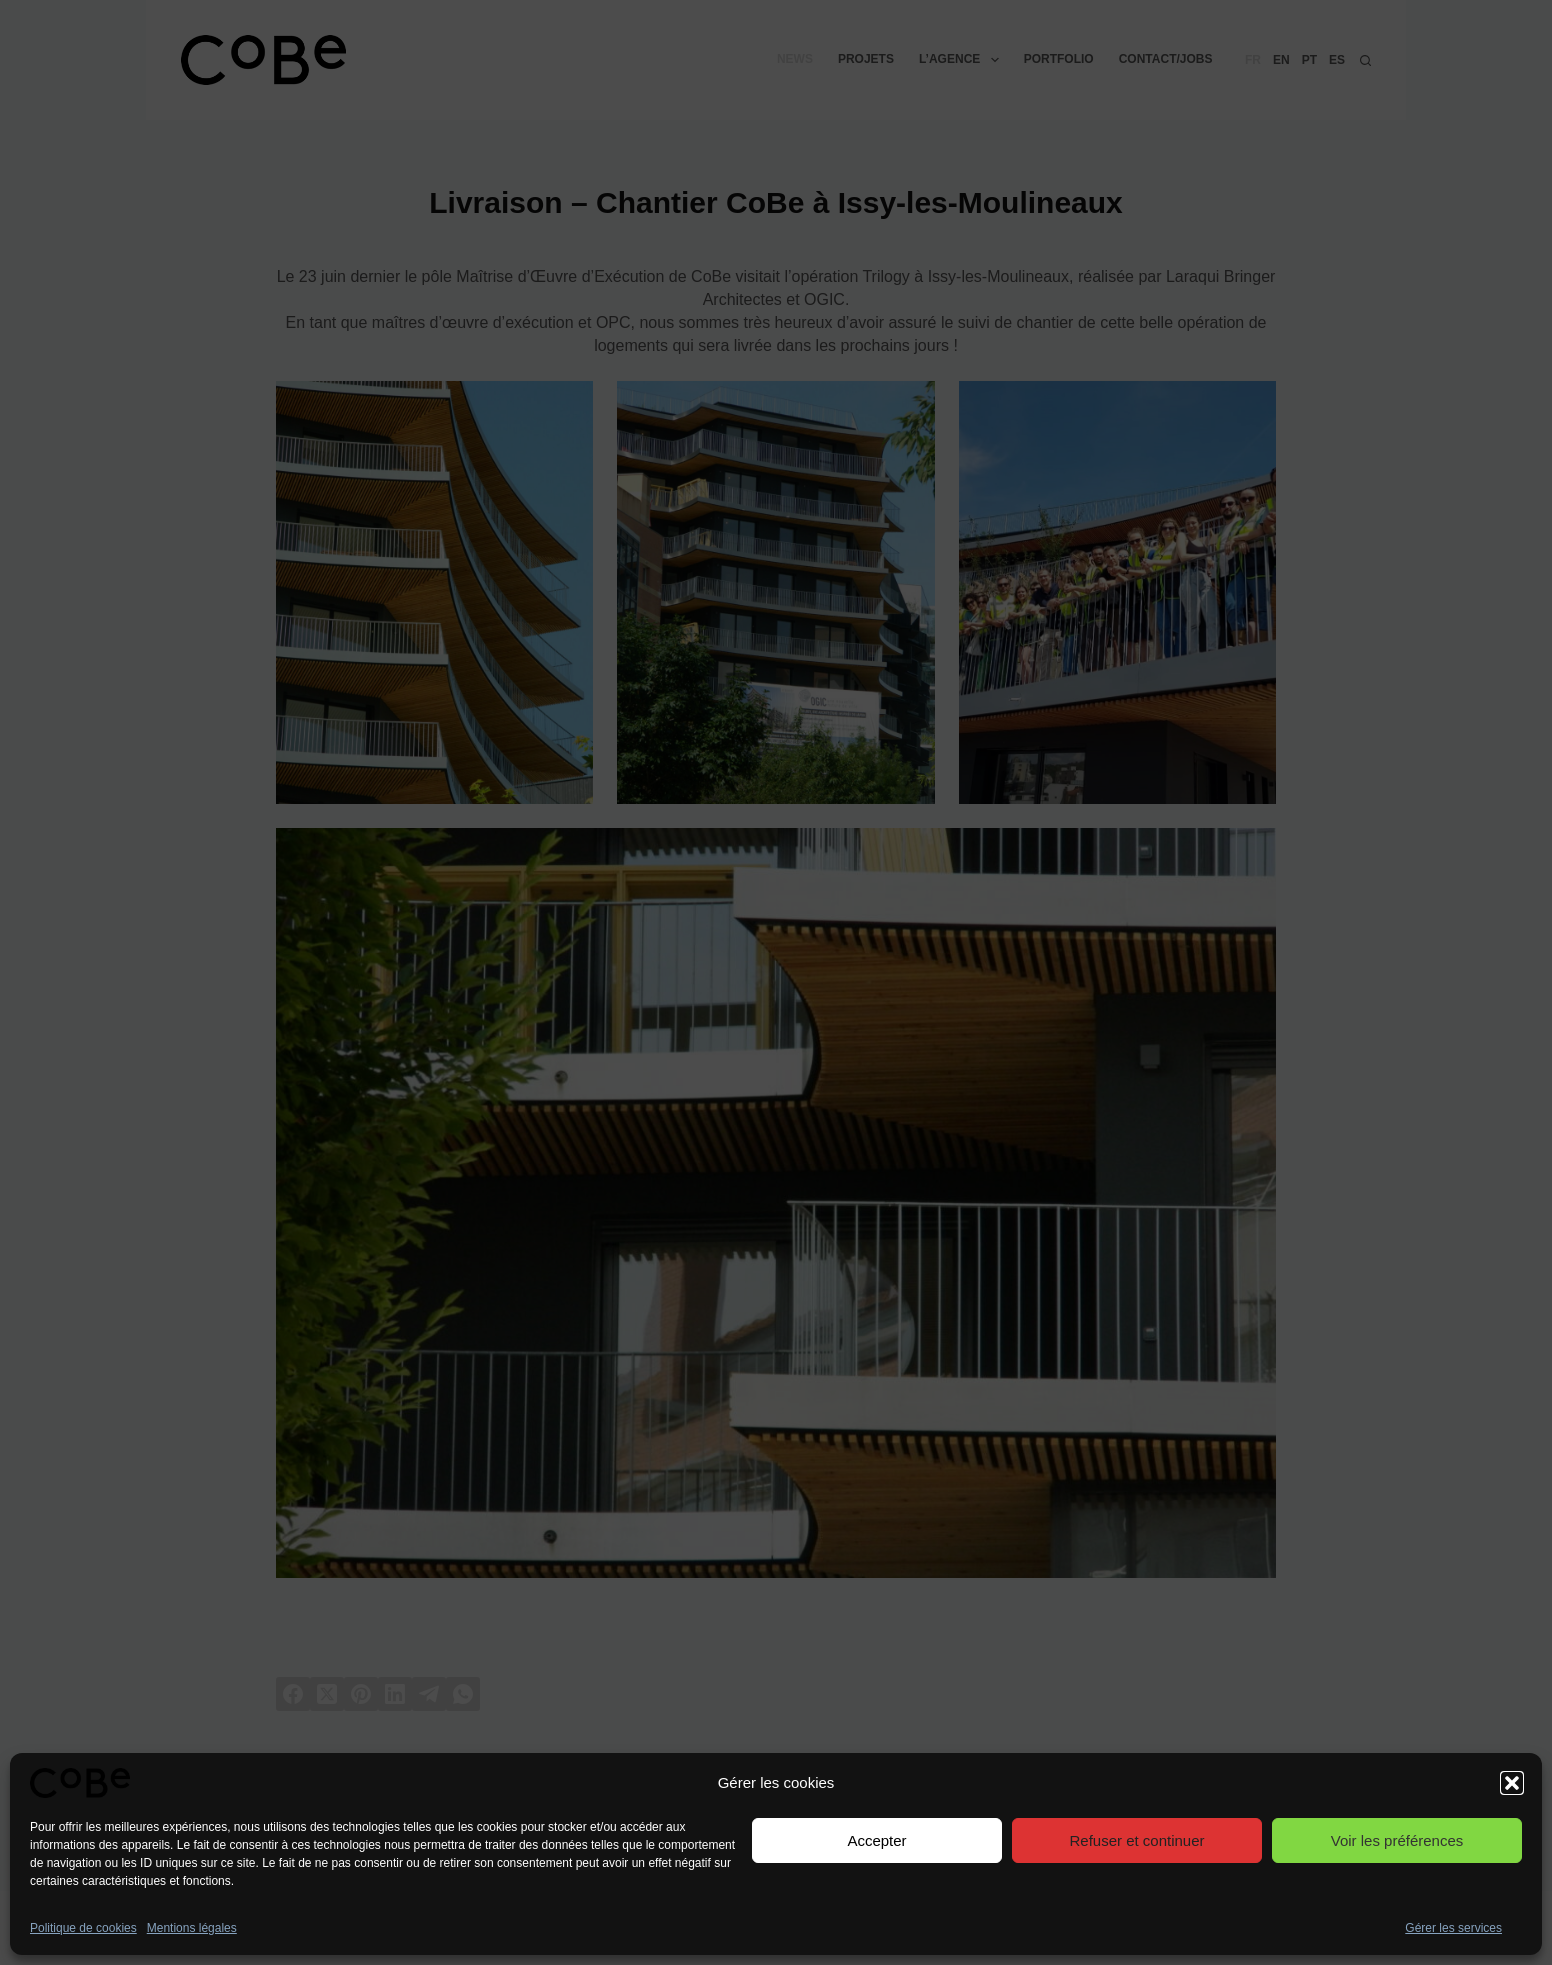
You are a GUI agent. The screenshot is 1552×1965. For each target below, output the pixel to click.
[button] (1512, 1783)
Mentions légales (192, 1928)
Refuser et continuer (1136, 1840)
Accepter (876, 1840)
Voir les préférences (1397, 1840)
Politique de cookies (83, 1928)
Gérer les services (1453, 1928)
